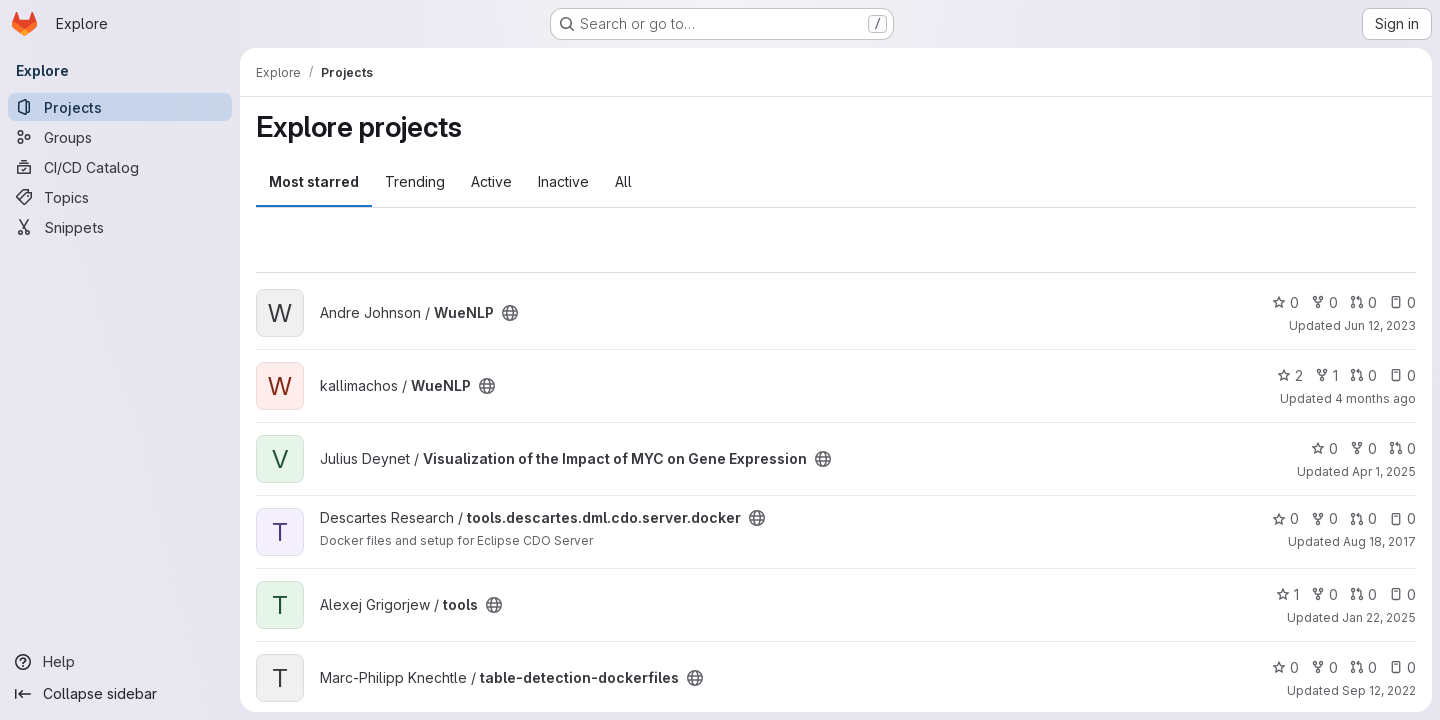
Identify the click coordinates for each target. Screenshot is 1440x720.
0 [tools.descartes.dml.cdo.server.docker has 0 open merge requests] (1363, 518)
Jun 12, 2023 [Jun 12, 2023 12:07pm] (1380, 325)
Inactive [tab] (563, 181)
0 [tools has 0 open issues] (1402, 594)
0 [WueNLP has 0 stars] (1285, 302)
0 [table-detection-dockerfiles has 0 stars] (1285, 667)
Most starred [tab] (314, 181)
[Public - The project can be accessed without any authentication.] (510, 313)
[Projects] (120, 107)
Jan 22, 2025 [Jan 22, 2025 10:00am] (1379, 617)
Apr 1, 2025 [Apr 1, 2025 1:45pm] (1384, 471)
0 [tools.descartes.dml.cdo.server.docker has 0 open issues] (1402, 518)
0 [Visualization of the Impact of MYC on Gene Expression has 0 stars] (1324, 448)
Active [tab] (491, 181)
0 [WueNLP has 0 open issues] (1402, 302)
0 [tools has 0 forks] (1324, 594)
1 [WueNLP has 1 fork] (1326, 375)
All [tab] (623, 181)
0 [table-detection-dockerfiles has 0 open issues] (1402, 667)
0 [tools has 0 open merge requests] (1363, 594)
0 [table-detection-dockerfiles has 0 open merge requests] (1363, 667)
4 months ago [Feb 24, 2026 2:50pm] (1375, 398)
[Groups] (120, 137)
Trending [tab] (415, 181)
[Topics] (120, 197)
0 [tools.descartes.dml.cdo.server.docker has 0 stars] (1285, 518)
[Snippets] (120, 227)
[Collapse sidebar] (120, 694)
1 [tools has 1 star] (1287, 594)
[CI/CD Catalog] (120, 167)
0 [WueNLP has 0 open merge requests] (1363, 302)
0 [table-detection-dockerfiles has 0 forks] (1324, 667)
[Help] (120, 662)
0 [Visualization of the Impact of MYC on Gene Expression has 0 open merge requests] (1402, 448)
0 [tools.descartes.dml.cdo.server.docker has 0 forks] (1324, 518)
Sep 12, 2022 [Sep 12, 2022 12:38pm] (1379, 690)
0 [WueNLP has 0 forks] (1324, 302)
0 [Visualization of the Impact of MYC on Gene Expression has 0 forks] (1363, 448)
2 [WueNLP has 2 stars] (1290, 375)
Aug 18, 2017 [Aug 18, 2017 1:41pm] (1379, 541)
